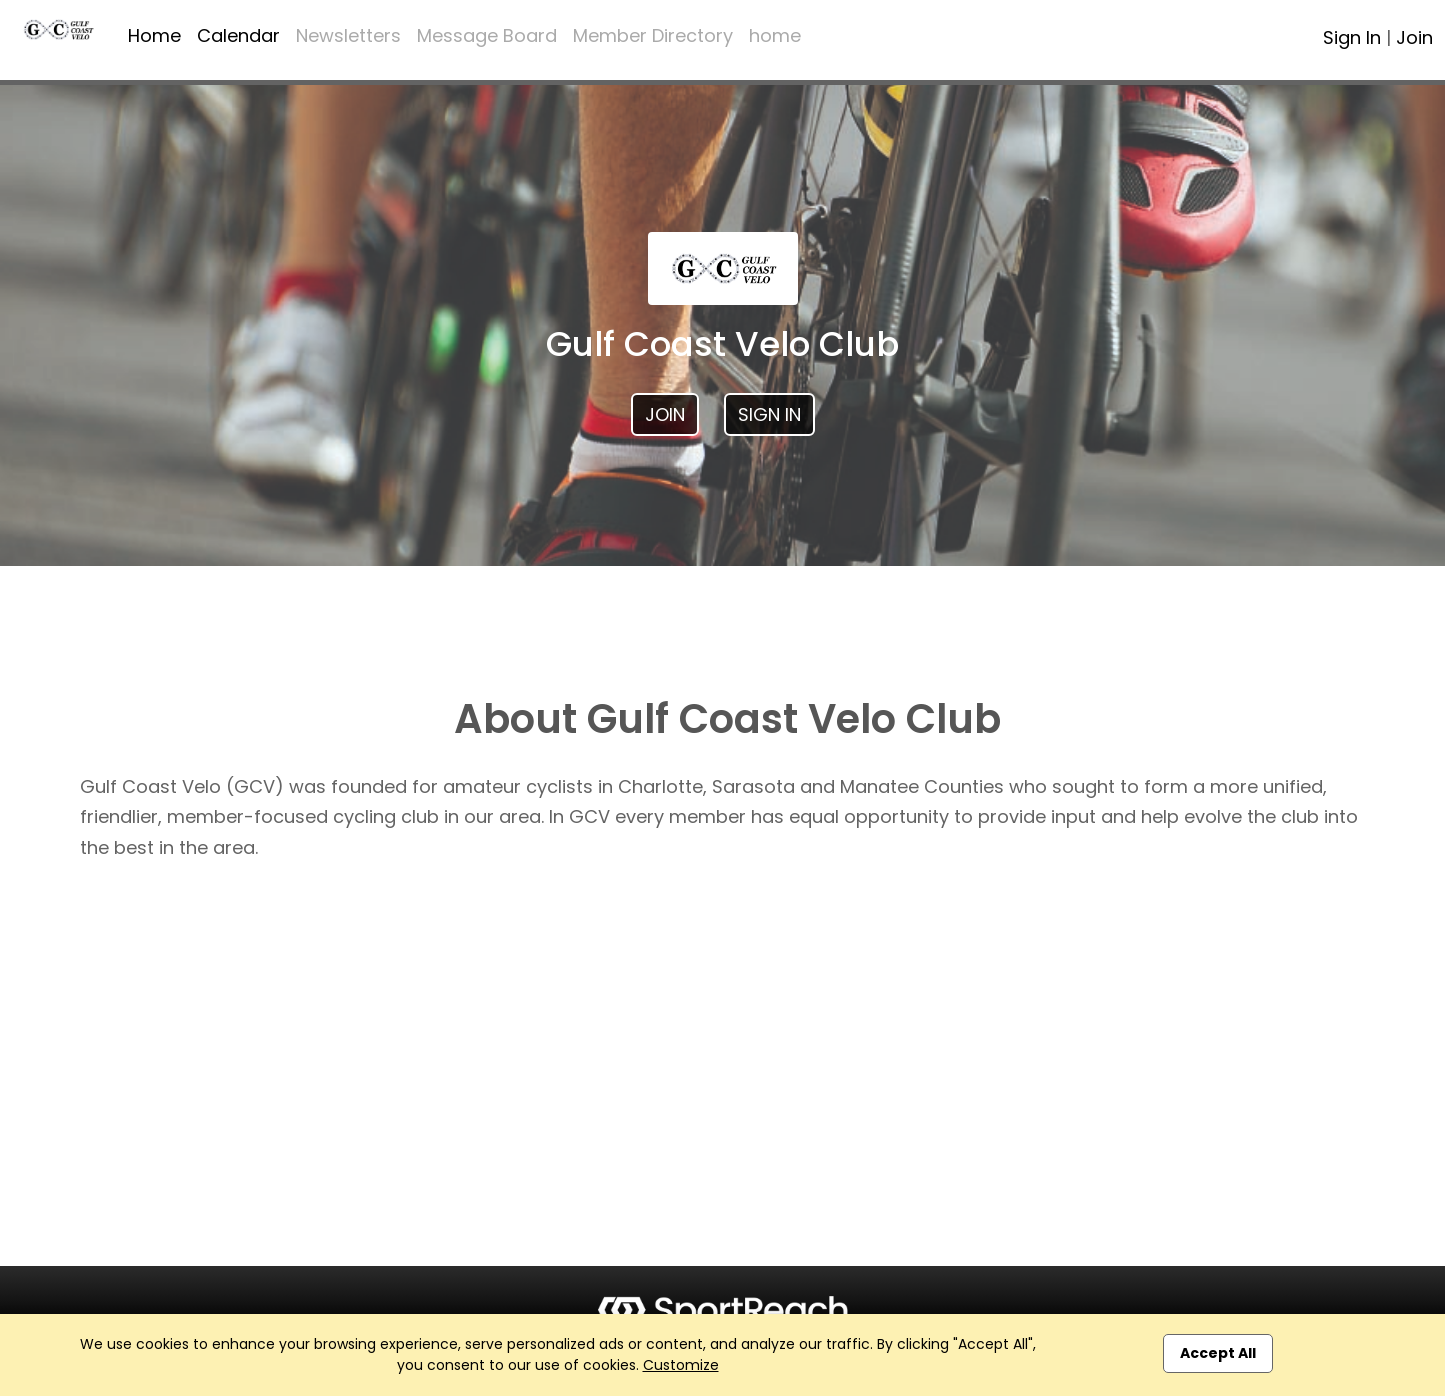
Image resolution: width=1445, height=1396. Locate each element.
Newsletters (348, 35)
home (775, 35)
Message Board (487, 35)
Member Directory (653, 35)
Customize (681, 1365)
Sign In (1352, 37)
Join (1414, 37)
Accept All (1218, 1353)
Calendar (238, 35)
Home (154, 35)
